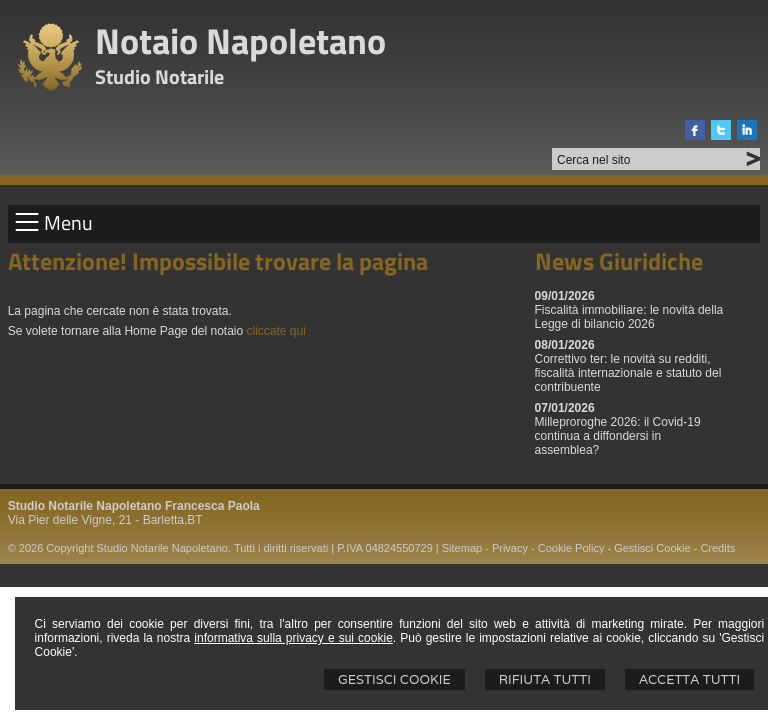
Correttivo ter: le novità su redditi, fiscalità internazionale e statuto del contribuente (628, 373)
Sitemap (462, 548)
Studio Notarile (159, 76)
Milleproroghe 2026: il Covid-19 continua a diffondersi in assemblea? (618, 436)
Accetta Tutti (689, 679)
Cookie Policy (571, 548)
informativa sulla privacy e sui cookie (293, 638)
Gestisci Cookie (394, 679)
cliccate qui (276, 331)
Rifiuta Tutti (545, 679)
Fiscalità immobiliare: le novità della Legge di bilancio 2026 (629, 317)
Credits (717, 548)
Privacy (510, 548)
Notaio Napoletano (240, 40)
